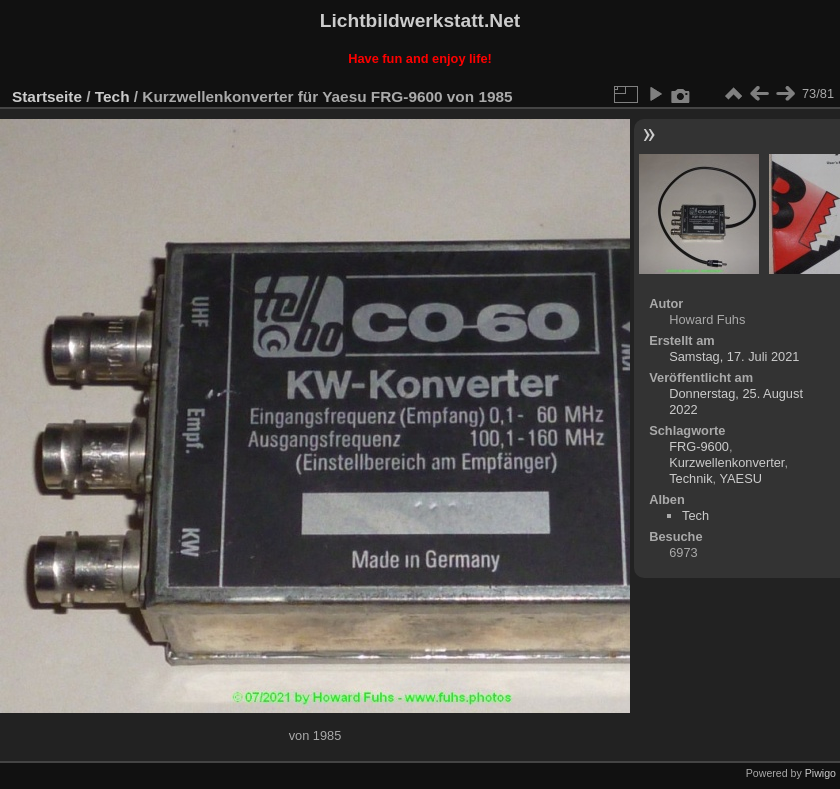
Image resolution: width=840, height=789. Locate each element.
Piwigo (820, 773)
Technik (690, 478)
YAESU (740, 478)
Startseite (47, 96)
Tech (112, 96)
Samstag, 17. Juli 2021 (734, 356)
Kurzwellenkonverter (726, 462)
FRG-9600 (699, 446)
